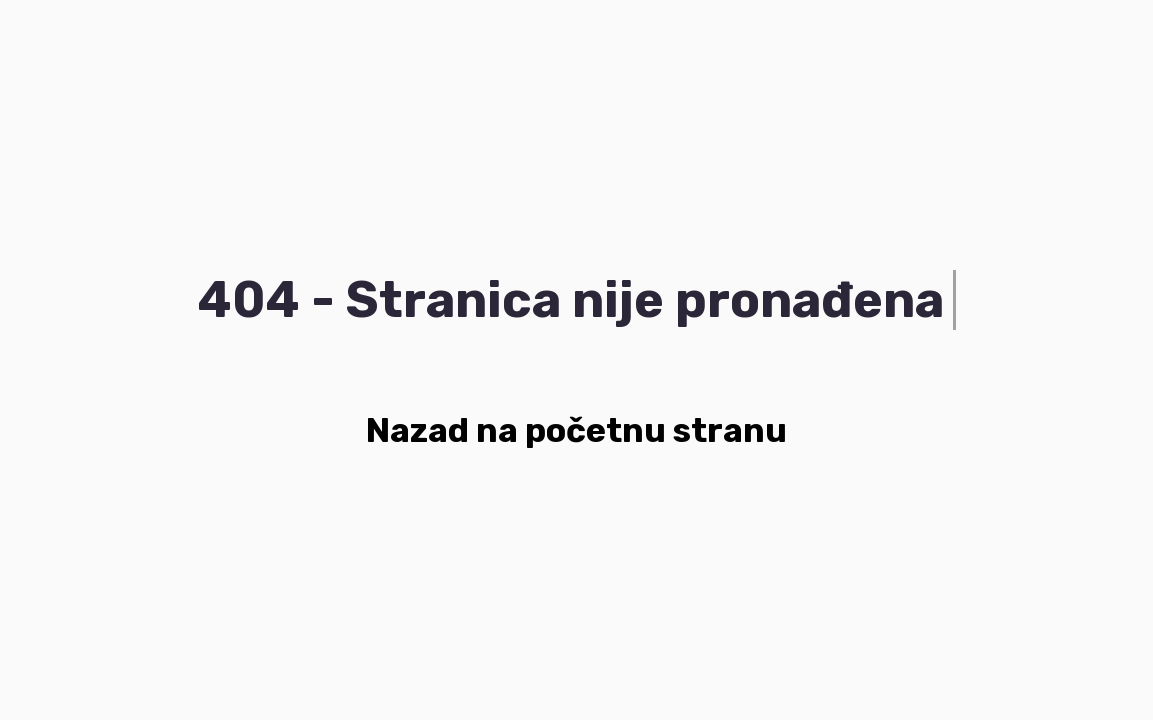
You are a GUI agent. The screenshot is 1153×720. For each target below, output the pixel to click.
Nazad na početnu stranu (576, 430)
